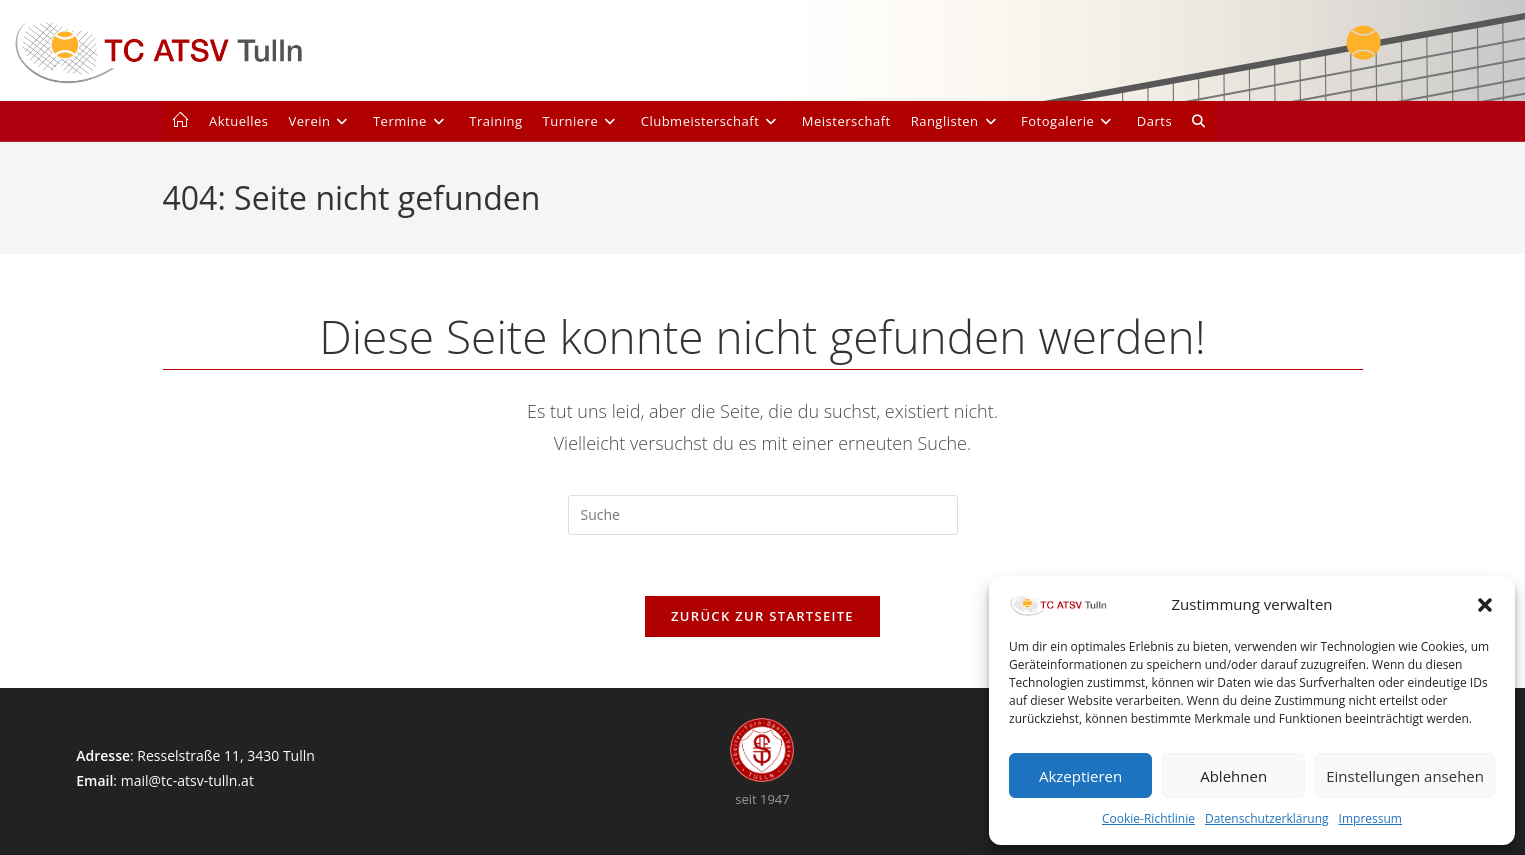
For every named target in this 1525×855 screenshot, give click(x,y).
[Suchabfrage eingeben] (763, 515)
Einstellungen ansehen (1405, 776)
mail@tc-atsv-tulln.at (187, 780)
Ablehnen (1233, 776)
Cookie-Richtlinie (1148, 818)
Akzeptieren (1080, 776)
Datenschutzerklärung (1267, 818)
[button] (1485, 605)
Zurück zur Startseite (762, 616)
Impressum (1370, 818)
